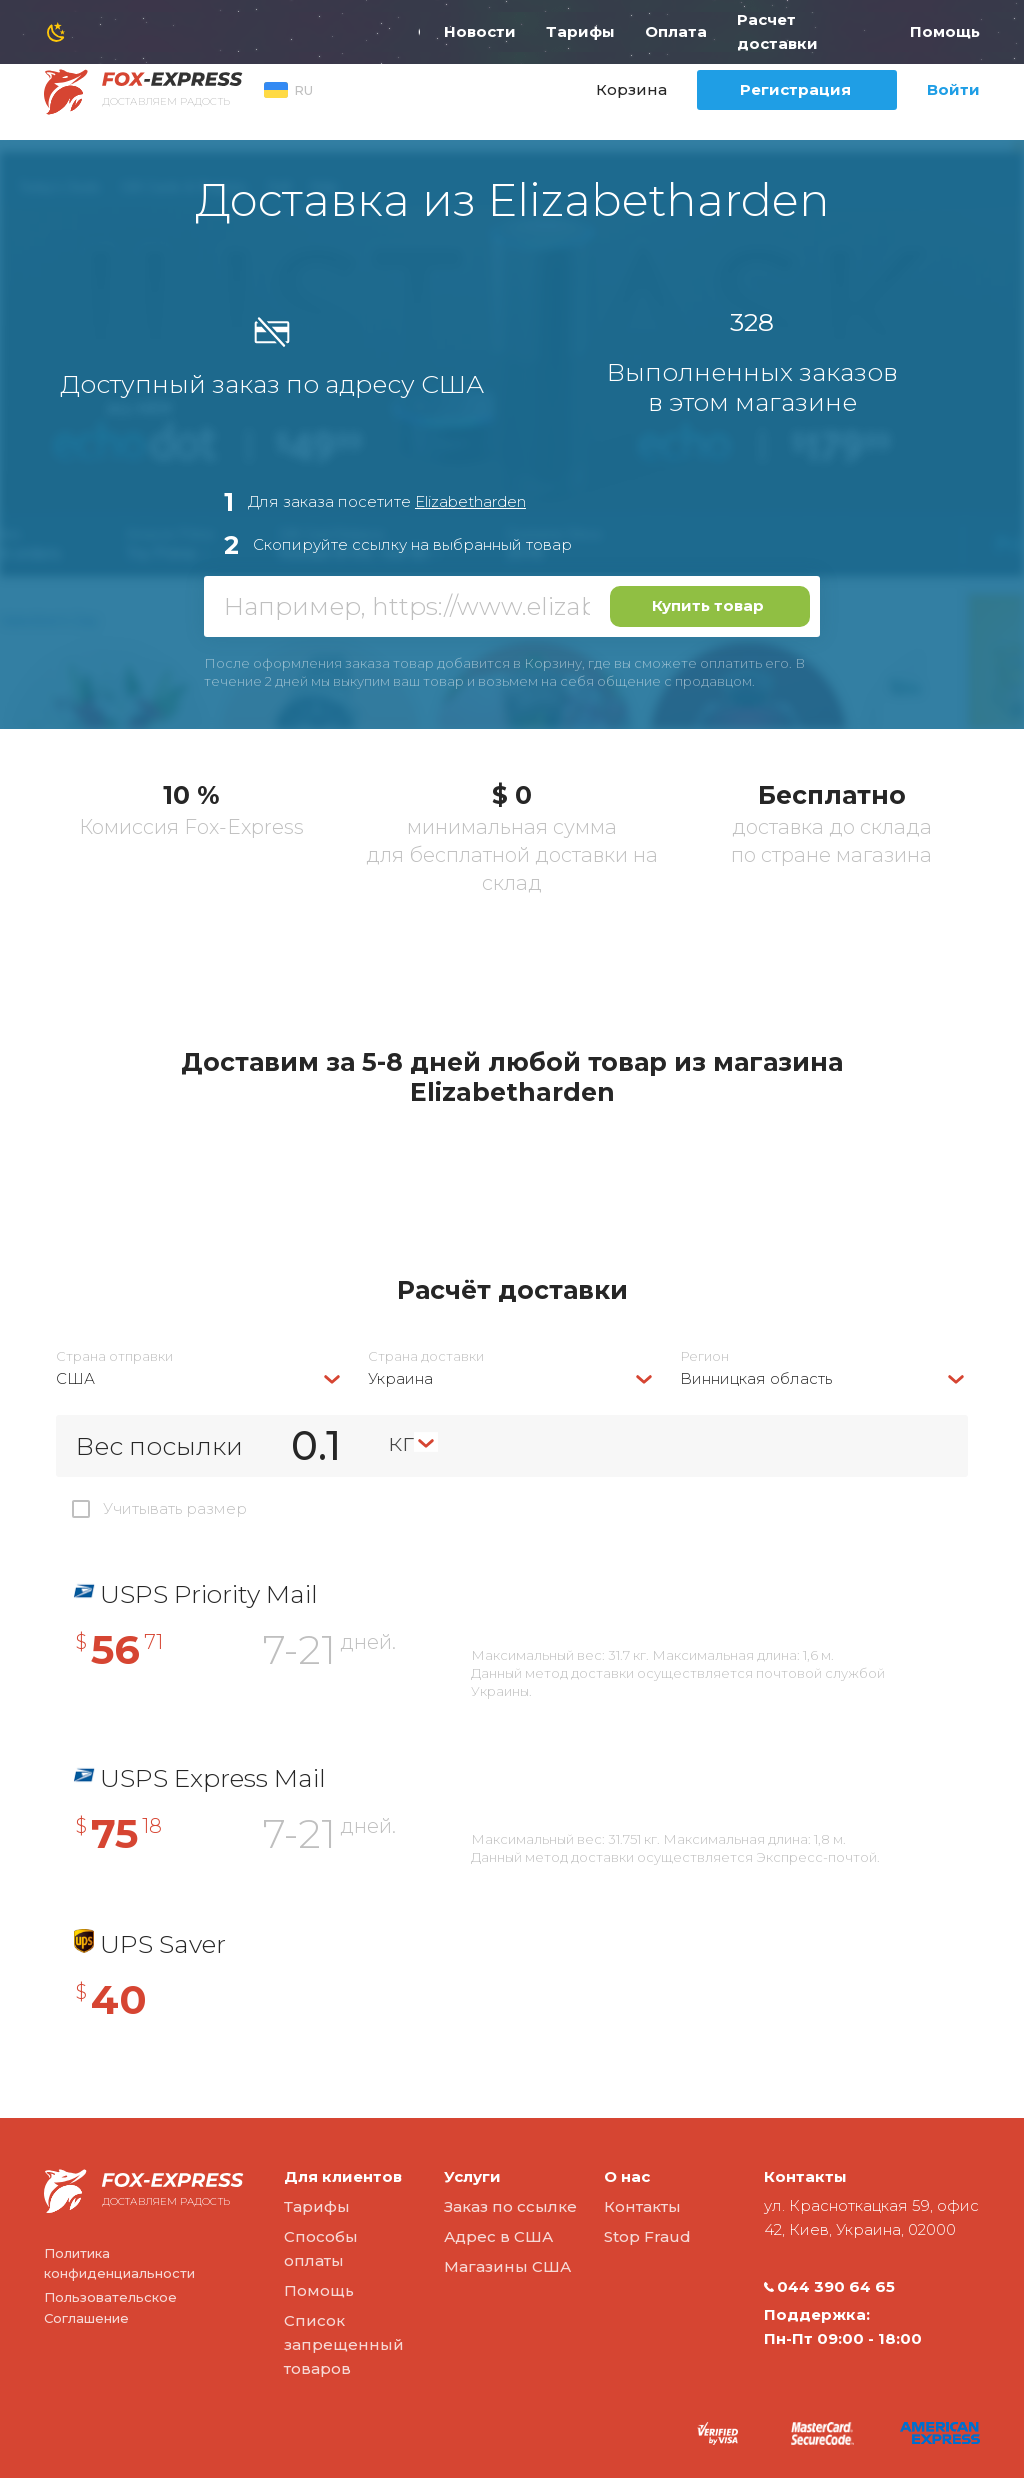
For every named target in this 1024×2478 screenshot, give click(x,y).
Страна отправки (114, 1356)
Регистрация (795, 89)
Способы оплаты (321, 2248)
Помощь (945, 31)
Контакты (642, 2206)
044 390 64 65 (829, 2287)
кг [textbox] (401, 1442)
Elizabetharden (470, 501)
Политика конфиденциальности (119, 2263)
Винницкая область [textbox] (756, 1378)
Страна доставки (426, 1356)
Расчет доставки (777, 31)
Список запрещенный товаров (344, 2344)
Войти (953, 89)
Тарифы (580, 31)
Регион (704, 1356)
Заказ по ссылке (510, 2206)
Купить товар (708, 605)
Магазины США (507, 2266)
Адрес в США (498, 2236)
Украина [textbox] (400, 1378)
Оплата (676, 31)
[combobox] (200, 1378)
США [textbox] (75, 1378)
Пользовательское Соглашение (110, 2307)
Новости (480, 31)
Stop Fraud (647, 2236)
